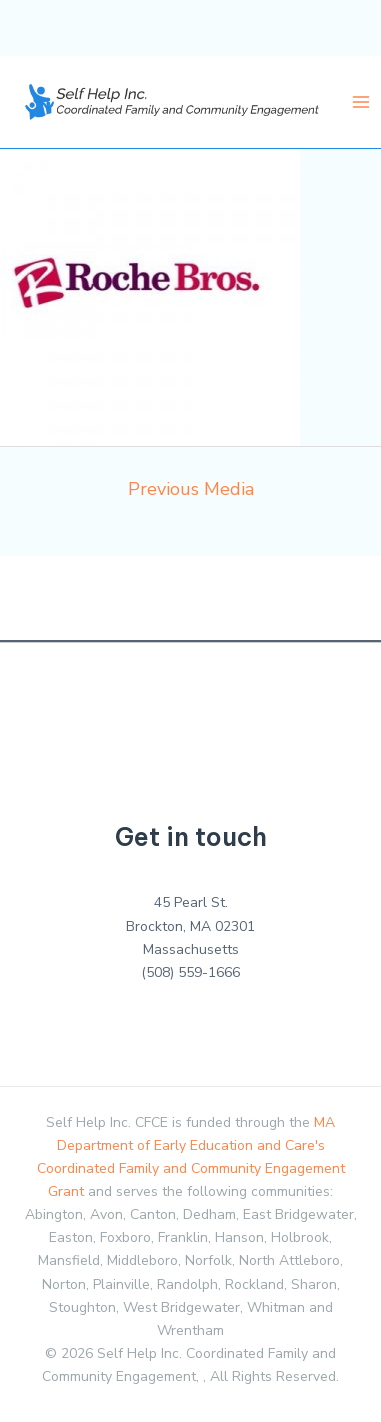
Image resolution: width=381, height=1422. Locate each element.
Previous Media (191, 489)
